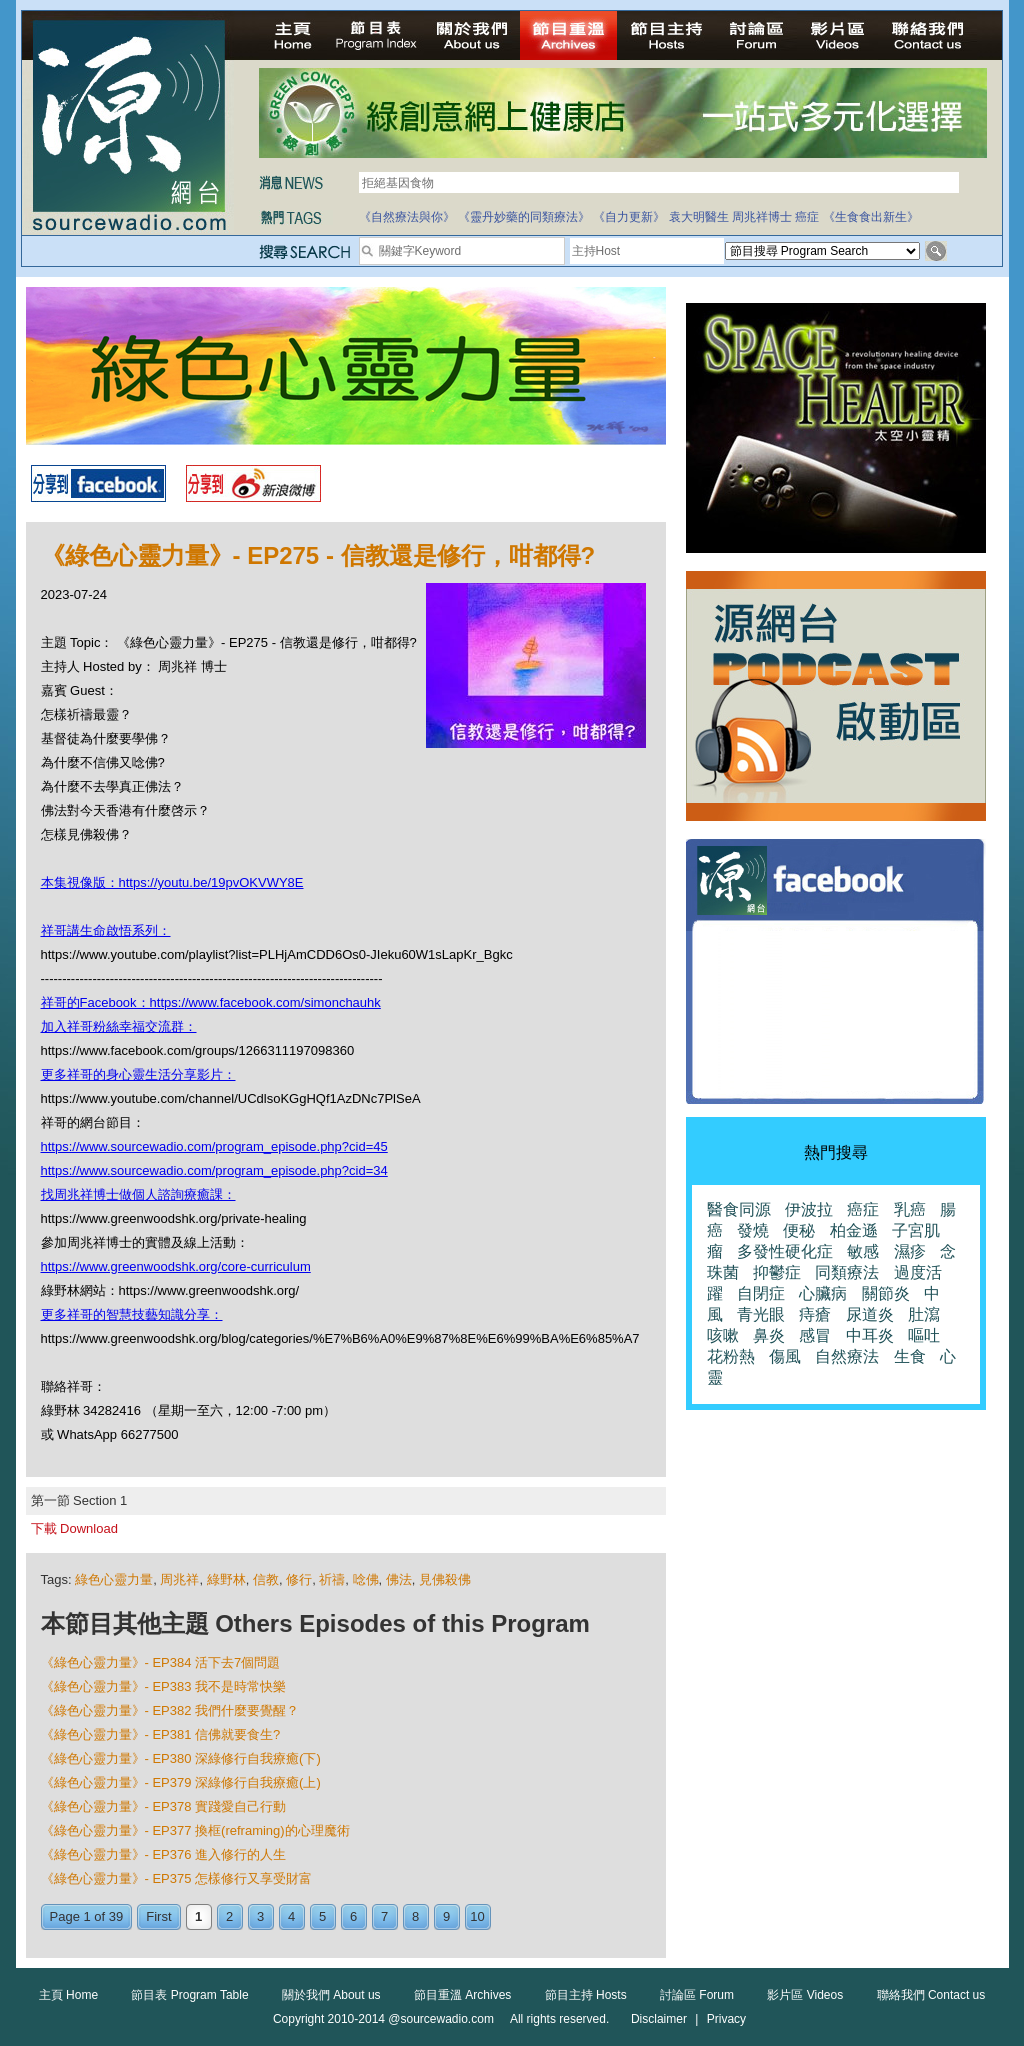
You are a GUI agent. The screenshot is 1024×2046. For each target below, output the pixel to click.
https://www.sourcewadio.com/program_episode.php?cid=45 (214, 1146)
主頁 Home (68, 1995)
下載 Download (74, 1528)
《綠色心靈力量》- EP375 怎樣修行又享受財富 (177, 1878)
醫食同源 (739, 1209)
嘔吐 (924, 1335)
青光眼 (761, 1314)
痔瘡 (815, 1314)
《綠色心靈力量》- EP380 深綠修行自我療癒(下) (181, 1758)
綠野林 (226, 1579)
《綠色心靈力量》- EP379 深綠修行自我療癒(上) (181, 1782)
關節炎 (886, 1293)
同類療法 (847, 1272)
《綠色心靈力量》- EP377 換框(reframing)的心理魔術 (195, 1830)
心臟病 (823, 1293)
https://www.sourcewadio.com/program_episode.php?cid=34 (214, 1170)
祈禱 (332, 1579)
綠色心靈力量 (114, 1579)
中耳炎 (870, 1335)
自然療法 (847, 1356)
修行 (299, 1579)
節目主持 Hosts (586, 1995)
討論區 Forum (697, 1995)
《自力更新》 (629, 217)
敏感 (863, 1251)
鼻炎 (769, 1335)
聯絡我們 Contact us (931, 1995)
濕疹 (910, 1251)
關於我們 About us (331, 1995)
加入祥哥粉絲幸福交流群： (119, 1026)
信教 (266, 1579)
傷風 (785, 1356)
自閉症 (761, 1293)
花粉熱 (731, 1356)
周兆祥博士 (762, 217)
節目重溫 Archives (462, 1995)
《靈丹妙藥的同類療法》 (524, 217)
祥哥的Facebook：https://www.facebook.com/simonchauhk (211, 1002)
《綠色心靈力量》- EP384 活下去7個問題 (161, 1662)
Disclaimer (659, 2019)
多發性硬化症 (785, 1251)
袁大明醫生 (699, 217)
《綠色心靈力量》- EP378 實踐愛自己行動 (164, 1806)
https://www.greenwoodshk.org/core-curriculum (176, 1266)
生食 (910, 1356)
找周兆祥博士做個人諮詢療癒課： (138, 1194)
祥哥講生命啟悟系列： (106, 930)
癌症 (807, 217)
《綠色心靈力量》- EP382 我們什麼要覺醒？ (170, 1710)
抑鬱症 (777, 1272)
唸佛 (366, 1579)
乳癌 (910, 1209)
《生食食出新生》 (871, 217)
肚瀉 (924, 1314)
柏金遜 (854, 1230)
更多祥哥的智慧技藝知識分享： (132, 1314)
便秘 (799, 1230)
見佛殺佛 (445, 1579)
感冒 (815, 1335)
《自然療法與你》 (407, 217)
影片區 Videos (805, 1995)
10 (477, 1916)
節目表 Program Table (189, 1995)
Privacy (726, 2019)
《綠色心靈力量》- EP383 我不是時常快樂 (164, 1686)
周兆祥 (179, 1579)
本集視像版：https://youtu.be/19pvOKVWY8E (172, 882)
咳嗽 (723, 1335)
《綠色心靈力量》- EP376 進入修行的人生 (164, 1854)
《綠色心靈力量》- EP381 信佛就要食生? (161, 1734)
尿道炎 (870, 1314)
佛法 (399, 1579)
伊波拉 (809, 1209)
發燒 (753, 1230)
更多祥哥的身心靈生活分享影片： (138, 1074)
